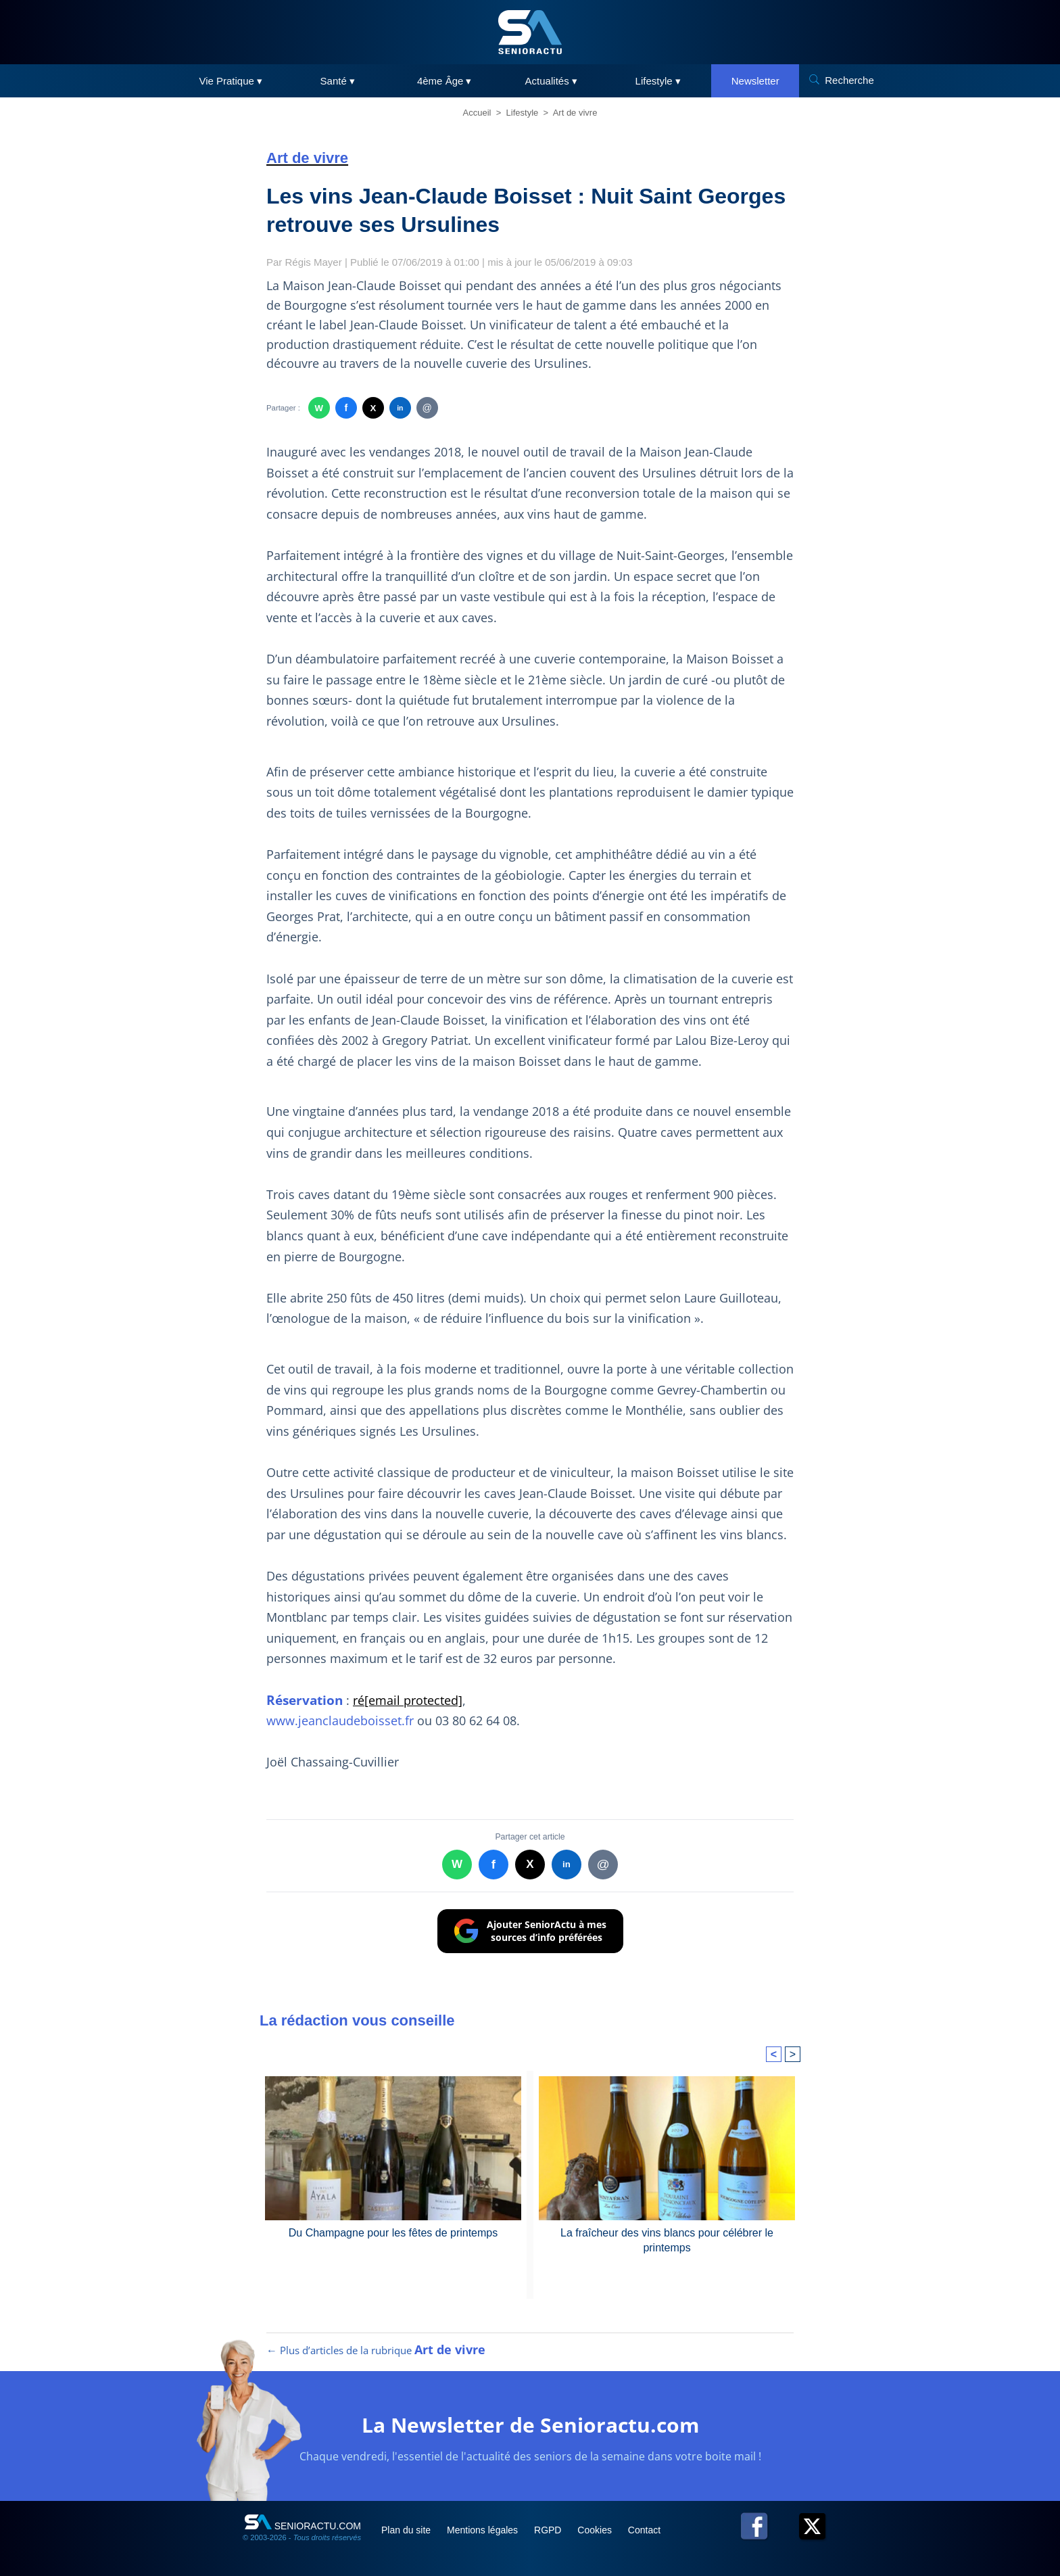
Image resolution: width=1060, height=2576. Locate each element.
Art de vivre (575, 113)
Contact (644, 2530)
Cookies (595, 2530)
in (400, 408)
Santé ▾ (337, 81)
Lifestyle (522, 113)
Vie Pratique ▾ (230, 81)
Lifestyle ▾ (658, 81)
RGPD (549, 2530)
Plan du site (407, 2530)
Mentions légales (484, 2530)
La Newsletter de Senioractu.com (530, 2425)
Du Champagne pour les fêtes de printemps (393, 2233)
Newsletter (755, 81)
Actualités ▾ (551, 81)
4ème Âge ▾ (444, 81)
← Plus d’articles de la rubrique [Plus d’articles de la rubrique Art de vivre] (375, 2350)
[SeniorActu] (530, 32)
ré (407, 1700)
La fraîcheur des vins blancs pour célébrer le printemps (666, 2240)
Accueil (477, 113)
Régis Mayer (313, 262)
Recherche (849, 80)
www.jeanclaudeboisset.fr (341, 1720)
